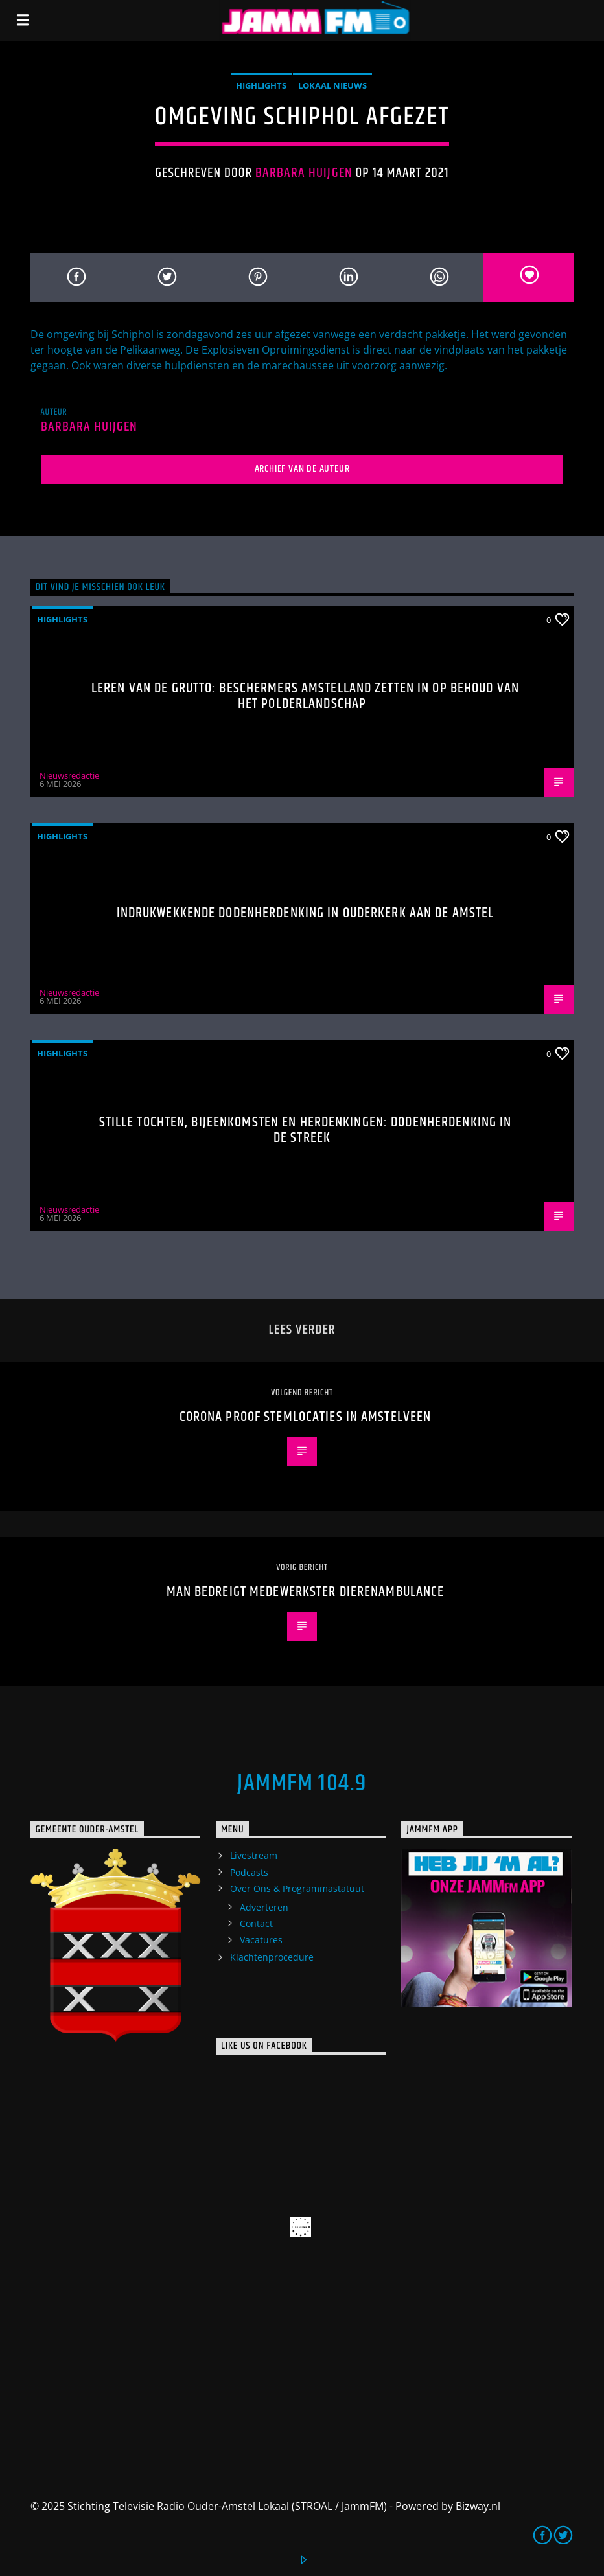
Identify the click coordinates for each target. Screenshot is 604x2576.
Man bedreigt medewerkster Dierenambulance (306, 1591)
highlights (261, 85)
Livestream (253, 1855)
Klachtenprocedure (272, 1957)
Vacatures (261, 1939)
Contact (256, 1923)
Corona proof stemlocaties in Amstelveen (306, 1417)
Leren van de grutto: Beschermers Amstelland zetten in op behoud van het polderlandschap (305, 696)
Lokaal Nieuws (332, 85)
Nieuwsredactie (69, 775)
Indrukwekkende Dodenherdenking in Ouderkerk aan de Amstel (305, 913)
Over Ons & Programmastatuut (297, 1888)
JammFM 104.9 (301, 1784)
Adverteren (264, 1907)
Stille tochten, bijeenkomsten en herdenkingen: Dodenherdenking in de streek (305, 1130)
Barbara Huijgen (304, 173)
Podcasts (249, 1872)
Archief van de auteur (302, 469)
